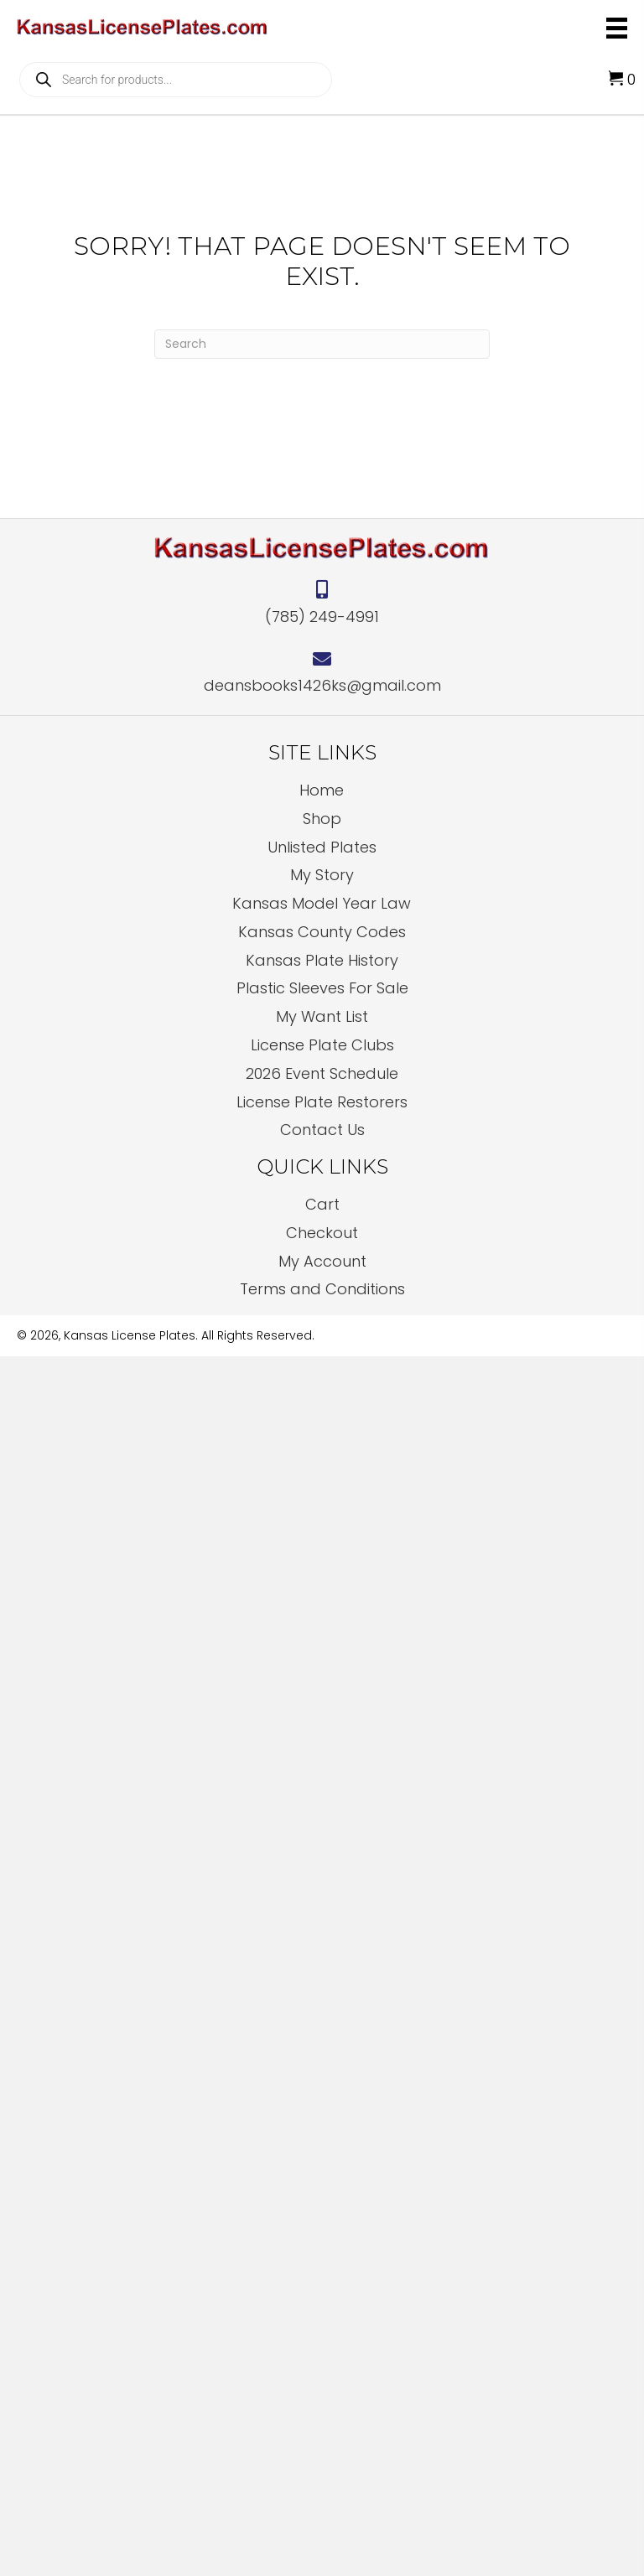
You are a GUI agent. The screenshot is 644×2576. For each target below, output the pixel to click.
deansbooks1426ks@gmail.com (322, 685)
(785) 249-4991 (322, 616)
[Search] (322, 344)
